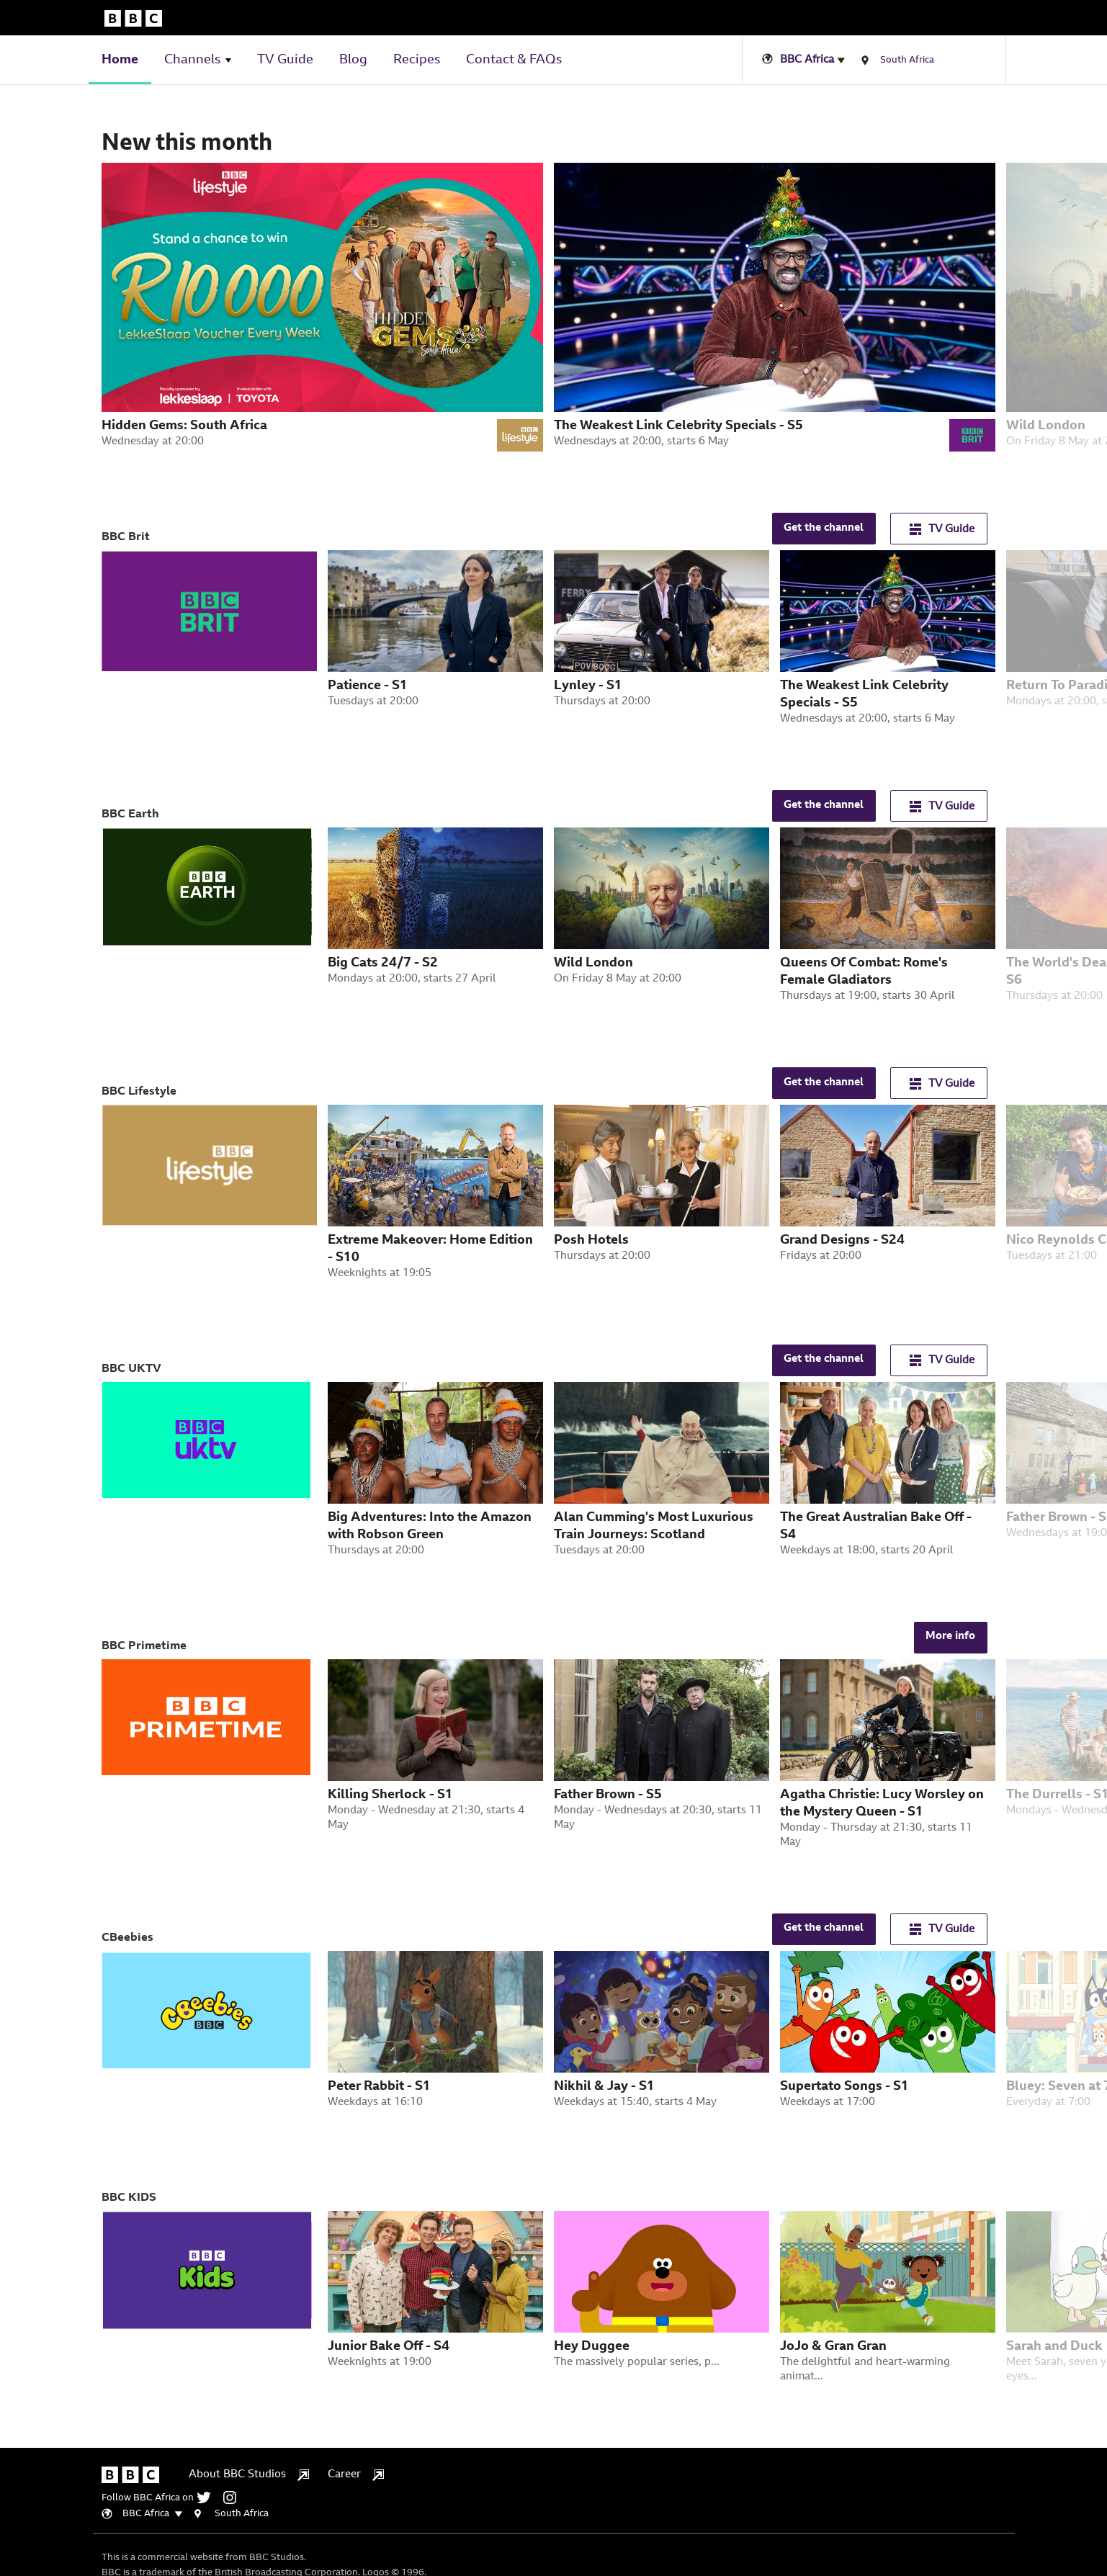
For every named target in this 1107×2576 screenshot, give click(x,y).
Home (120, 60)
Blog (353, 60)
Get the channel (824, 528)
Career (356, 2475)
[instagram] (233, 2497)
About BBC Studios (249, 2475)
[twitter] (209, 2497)
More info (950, 1636)
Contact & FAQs (514, 60)
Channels (192, 60)
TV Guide (285, 60)
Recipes (416, 60)
